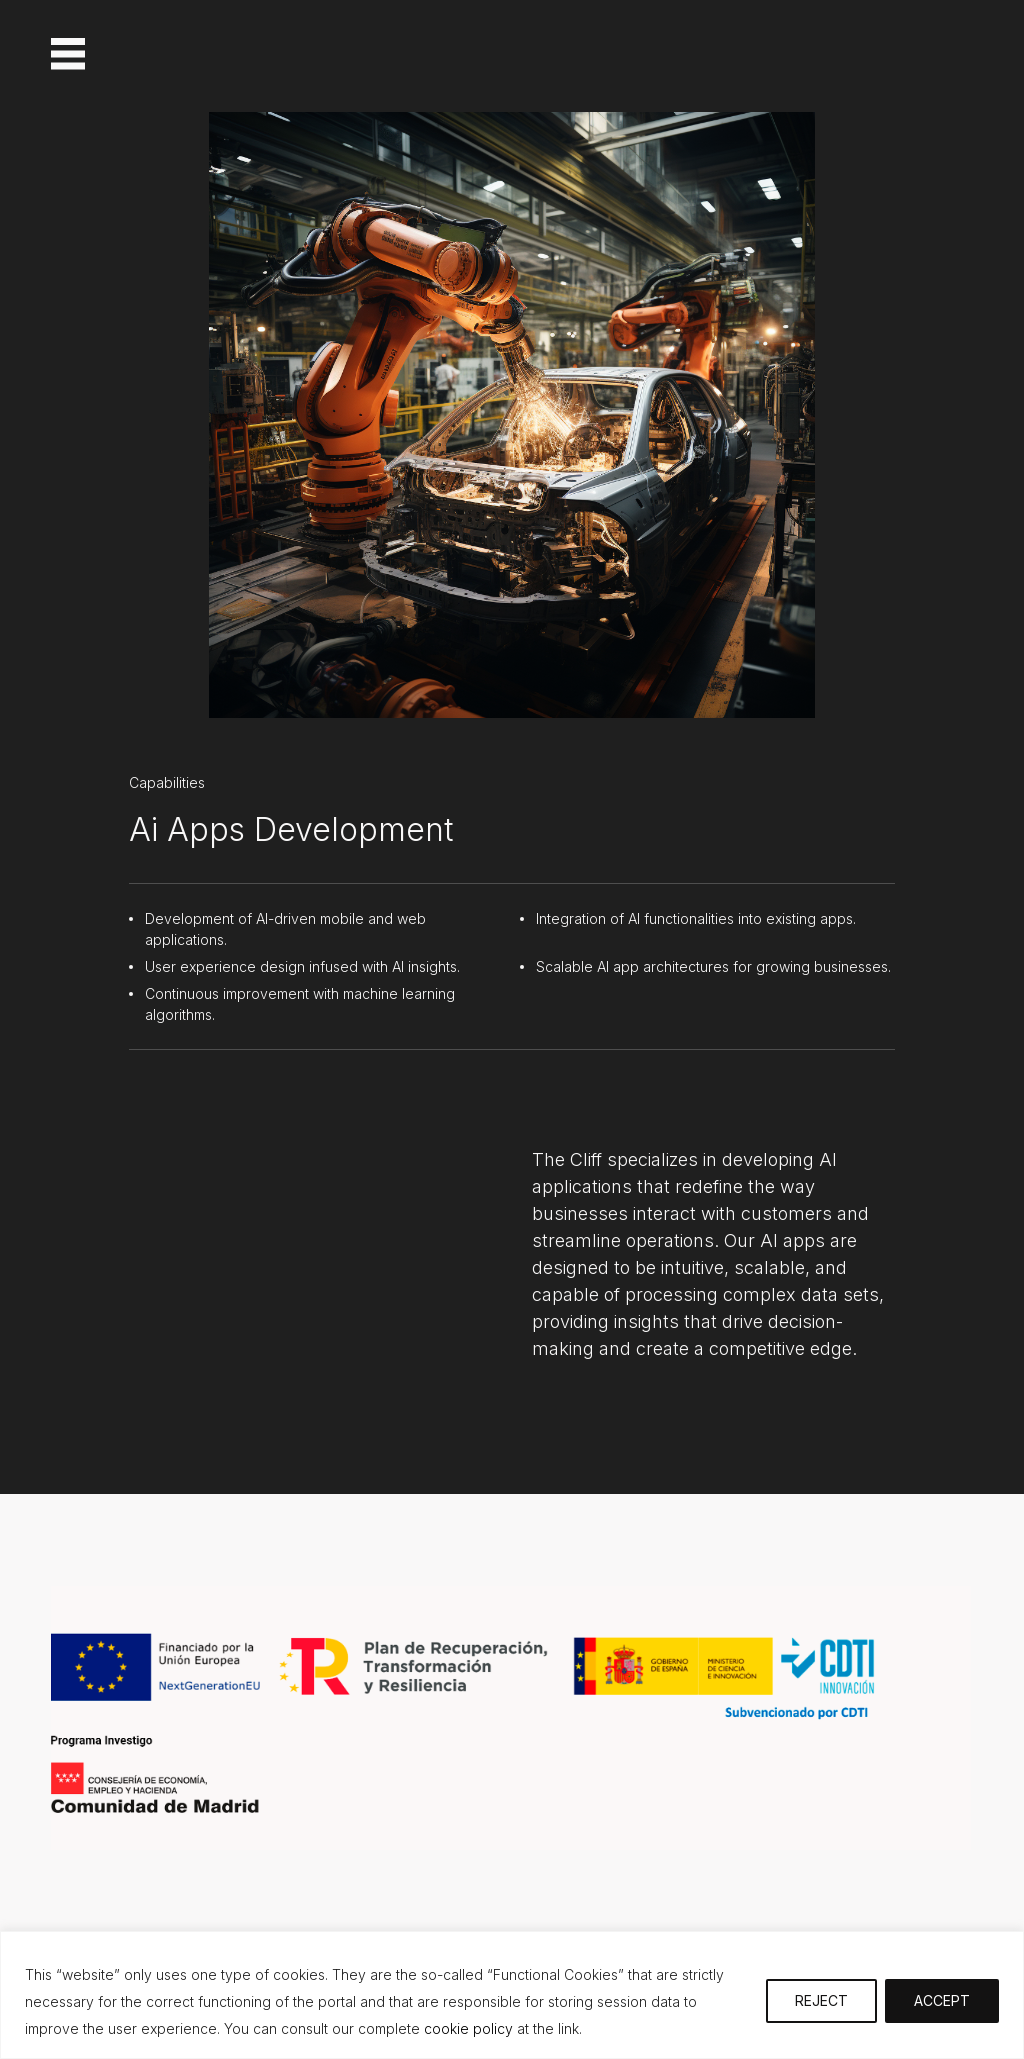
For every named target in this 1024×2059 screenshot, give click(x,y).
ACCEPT (942, 2000)
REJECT (821, 2000)
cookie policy (466, 2028)
